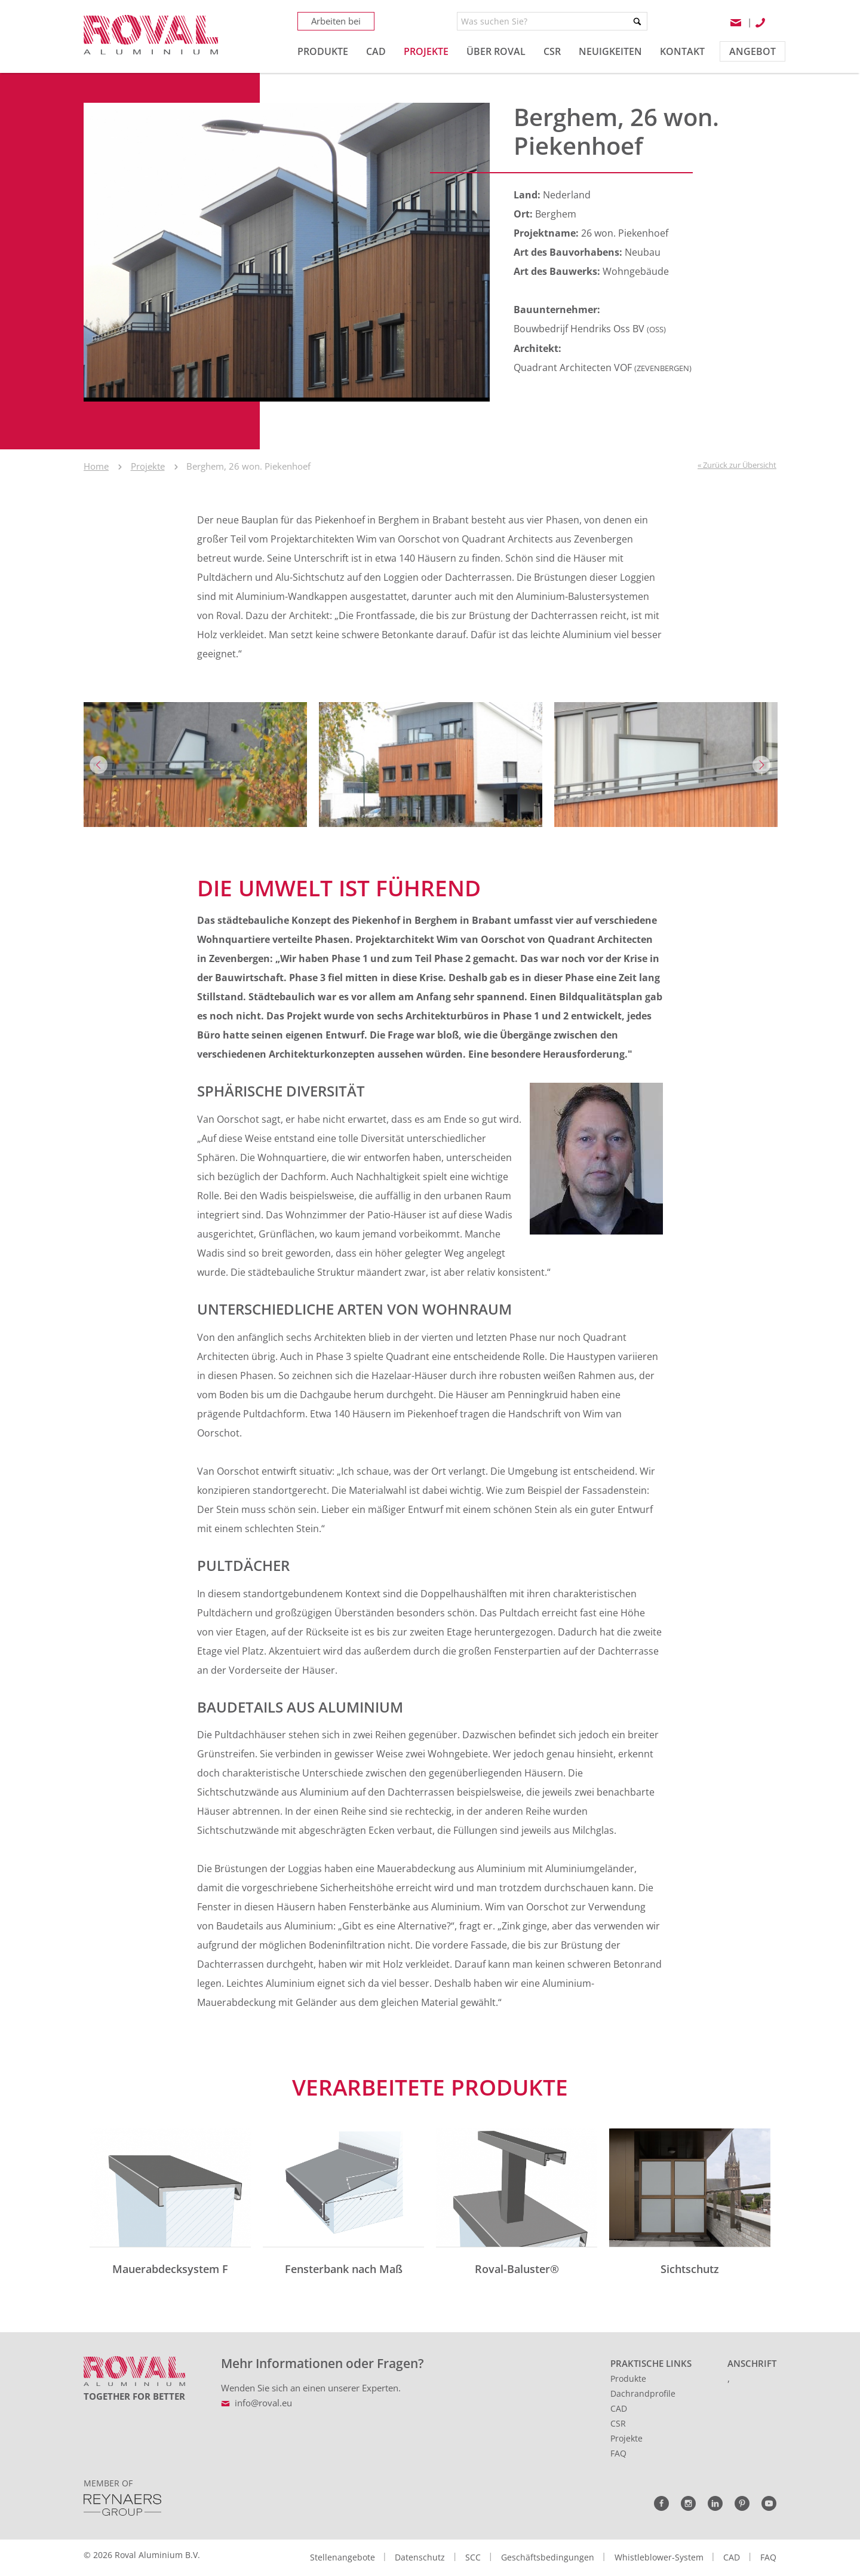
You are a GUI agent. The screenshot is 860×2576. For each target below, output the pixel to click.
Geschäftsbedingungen (547, 2557)
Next (761, 765)
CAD (618, 2408)
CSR (618, 2423)
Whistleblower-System (659, 2557)
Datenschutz (420, 2557)
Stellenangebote (342, 2557)
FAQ (618, 2453)
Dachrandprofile (642, 2393)
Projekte (148, 466)
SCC (473, 2557)
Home (96, 466)
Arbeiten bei (336, 21)
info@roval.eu (263, 2403)
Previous (99, 765)
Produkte (628, 2378)
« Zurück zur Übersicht (737, 465)
